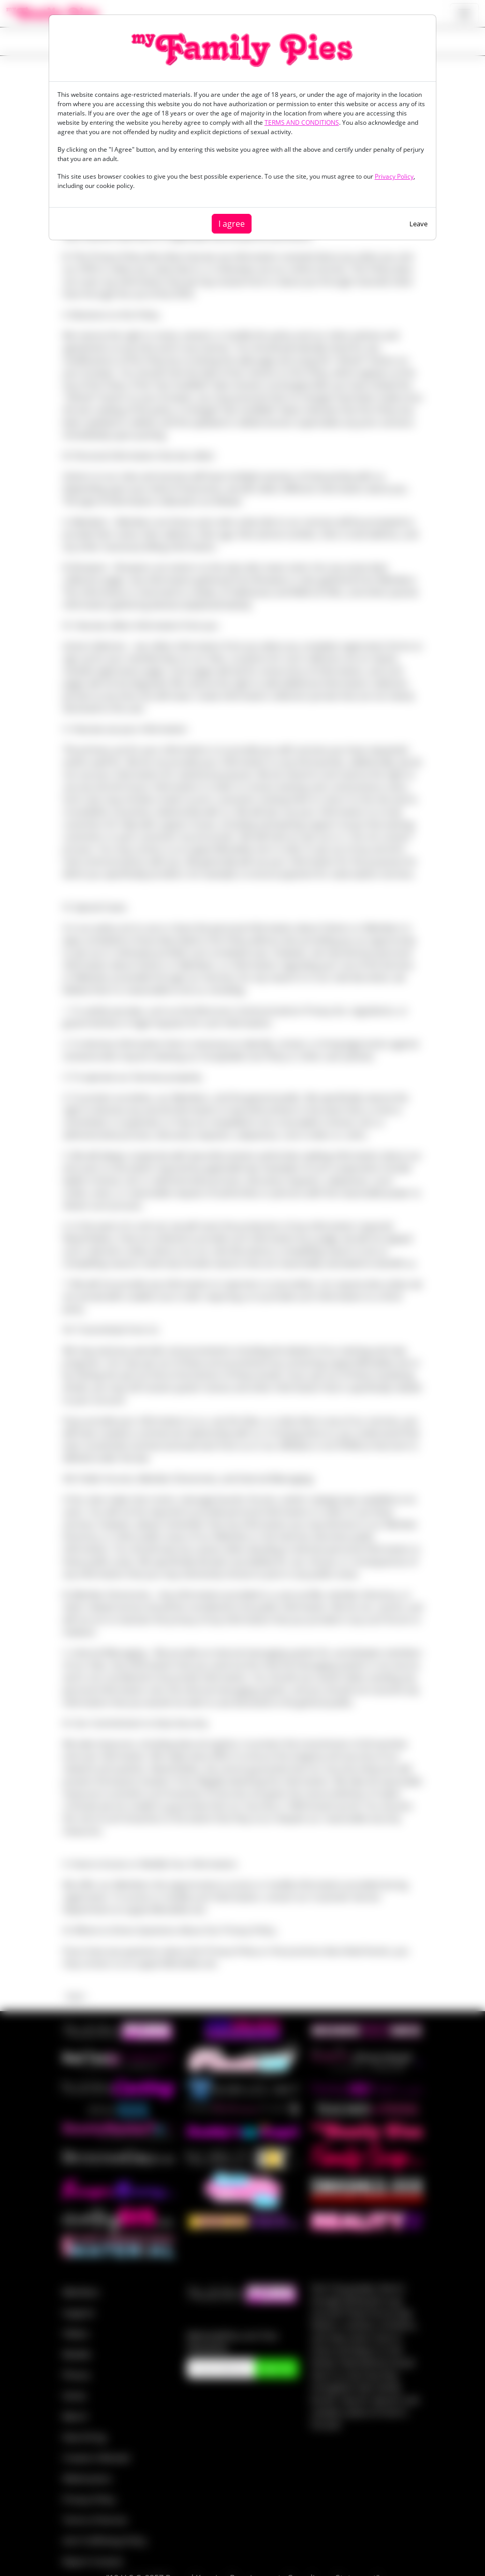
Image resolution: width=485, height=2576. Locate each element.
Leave (418, 223)
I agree (231, 223)
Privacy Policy (394, 176)
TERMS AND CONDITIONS (301, 122)
